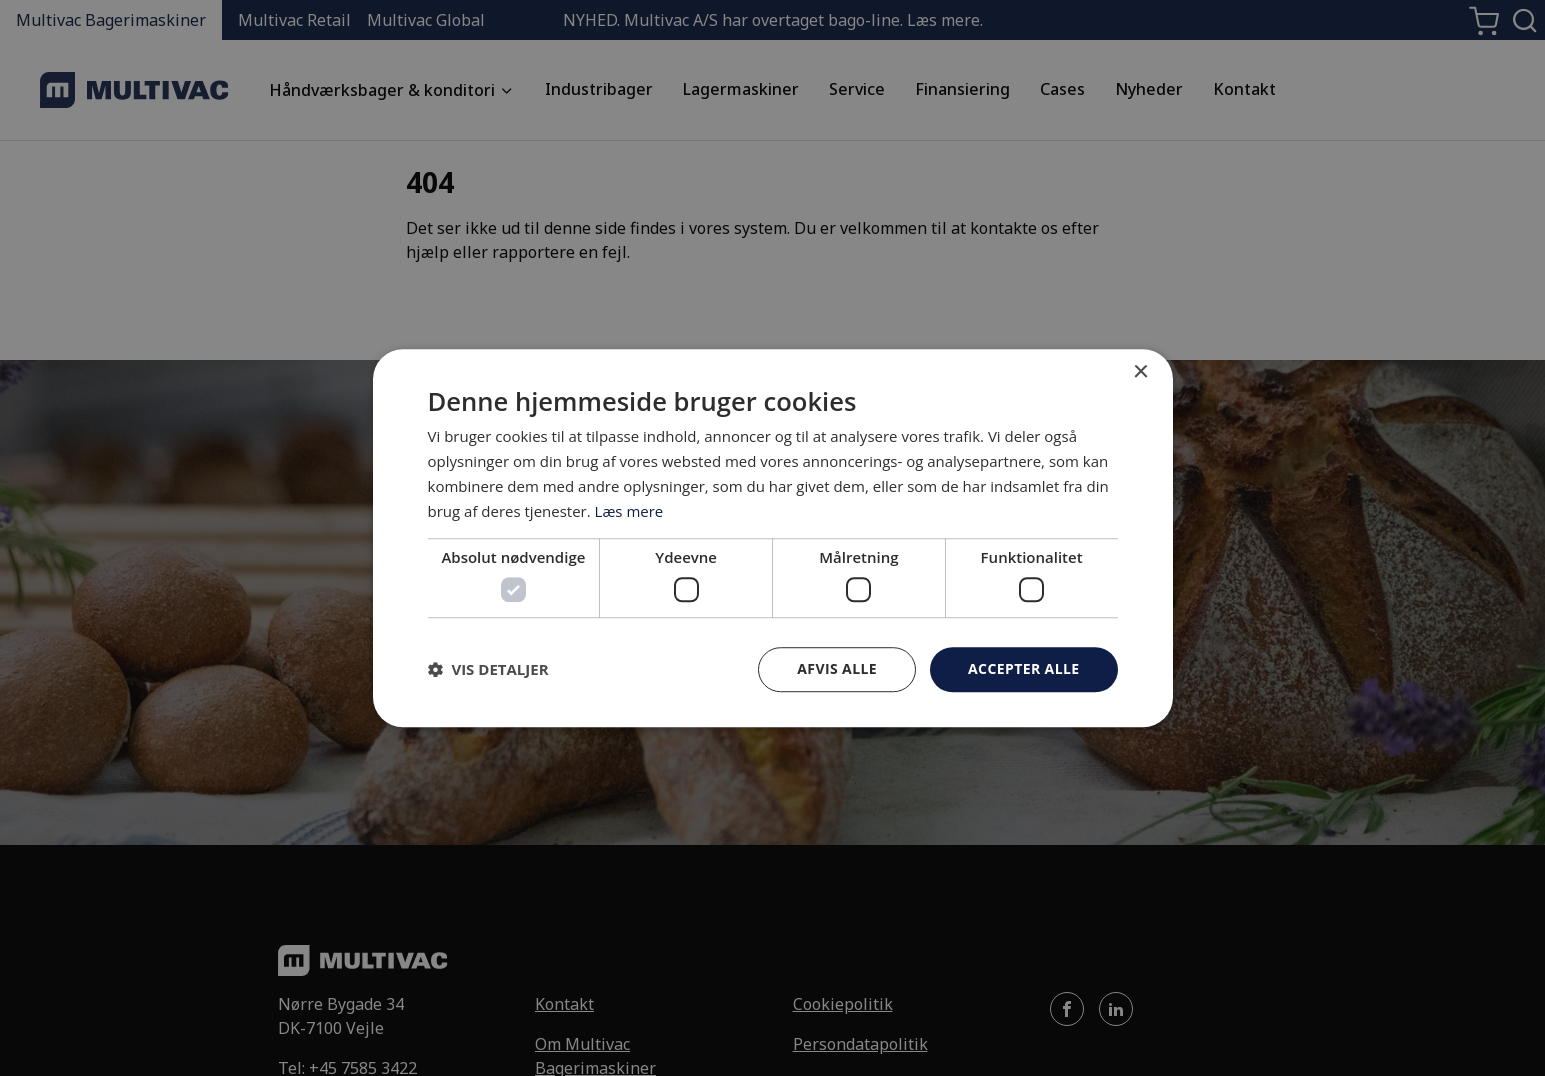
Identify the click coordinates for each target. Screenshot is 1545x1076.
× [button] (1140, 372)
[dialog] (773, 538)
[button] (488, 669)
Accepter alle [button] (1023, 668)
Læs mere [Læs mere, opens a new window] (629, 511)
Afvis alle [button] (837, 668)
